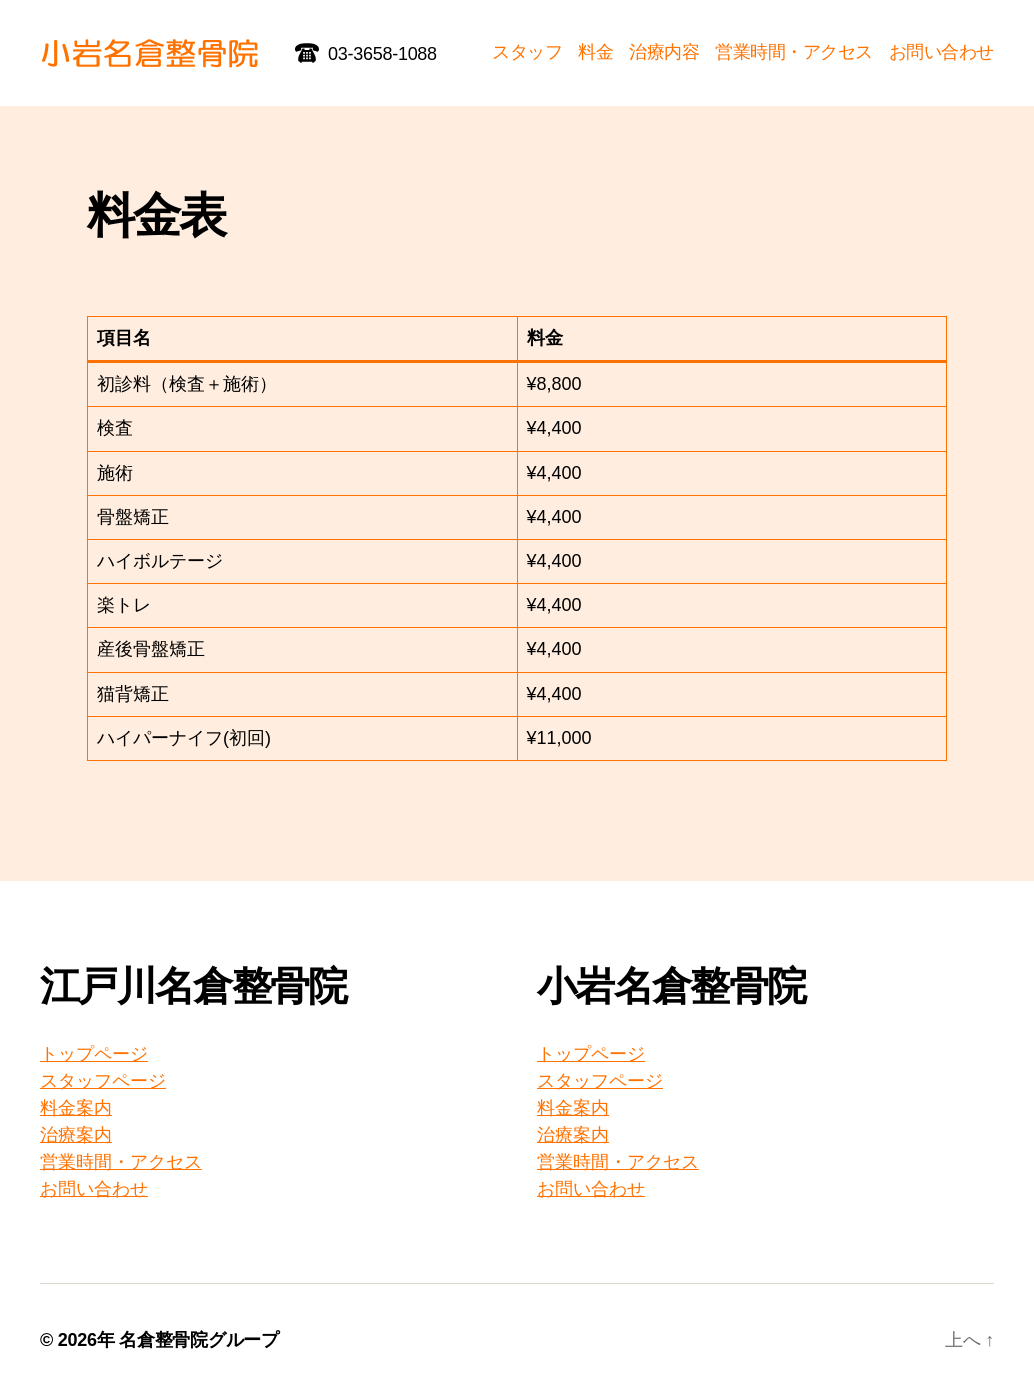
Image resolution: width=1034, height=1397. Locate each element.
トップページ (94, 1054)
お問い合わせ (941, 52)
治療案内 (76, 1135)
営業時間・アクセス (794, 52)
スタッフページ (103, 1081)
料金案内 (76, 1108)
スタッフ (527, 52)
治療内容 (664, 52)
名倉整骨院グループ (199, 1340)
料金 (595, 52)
